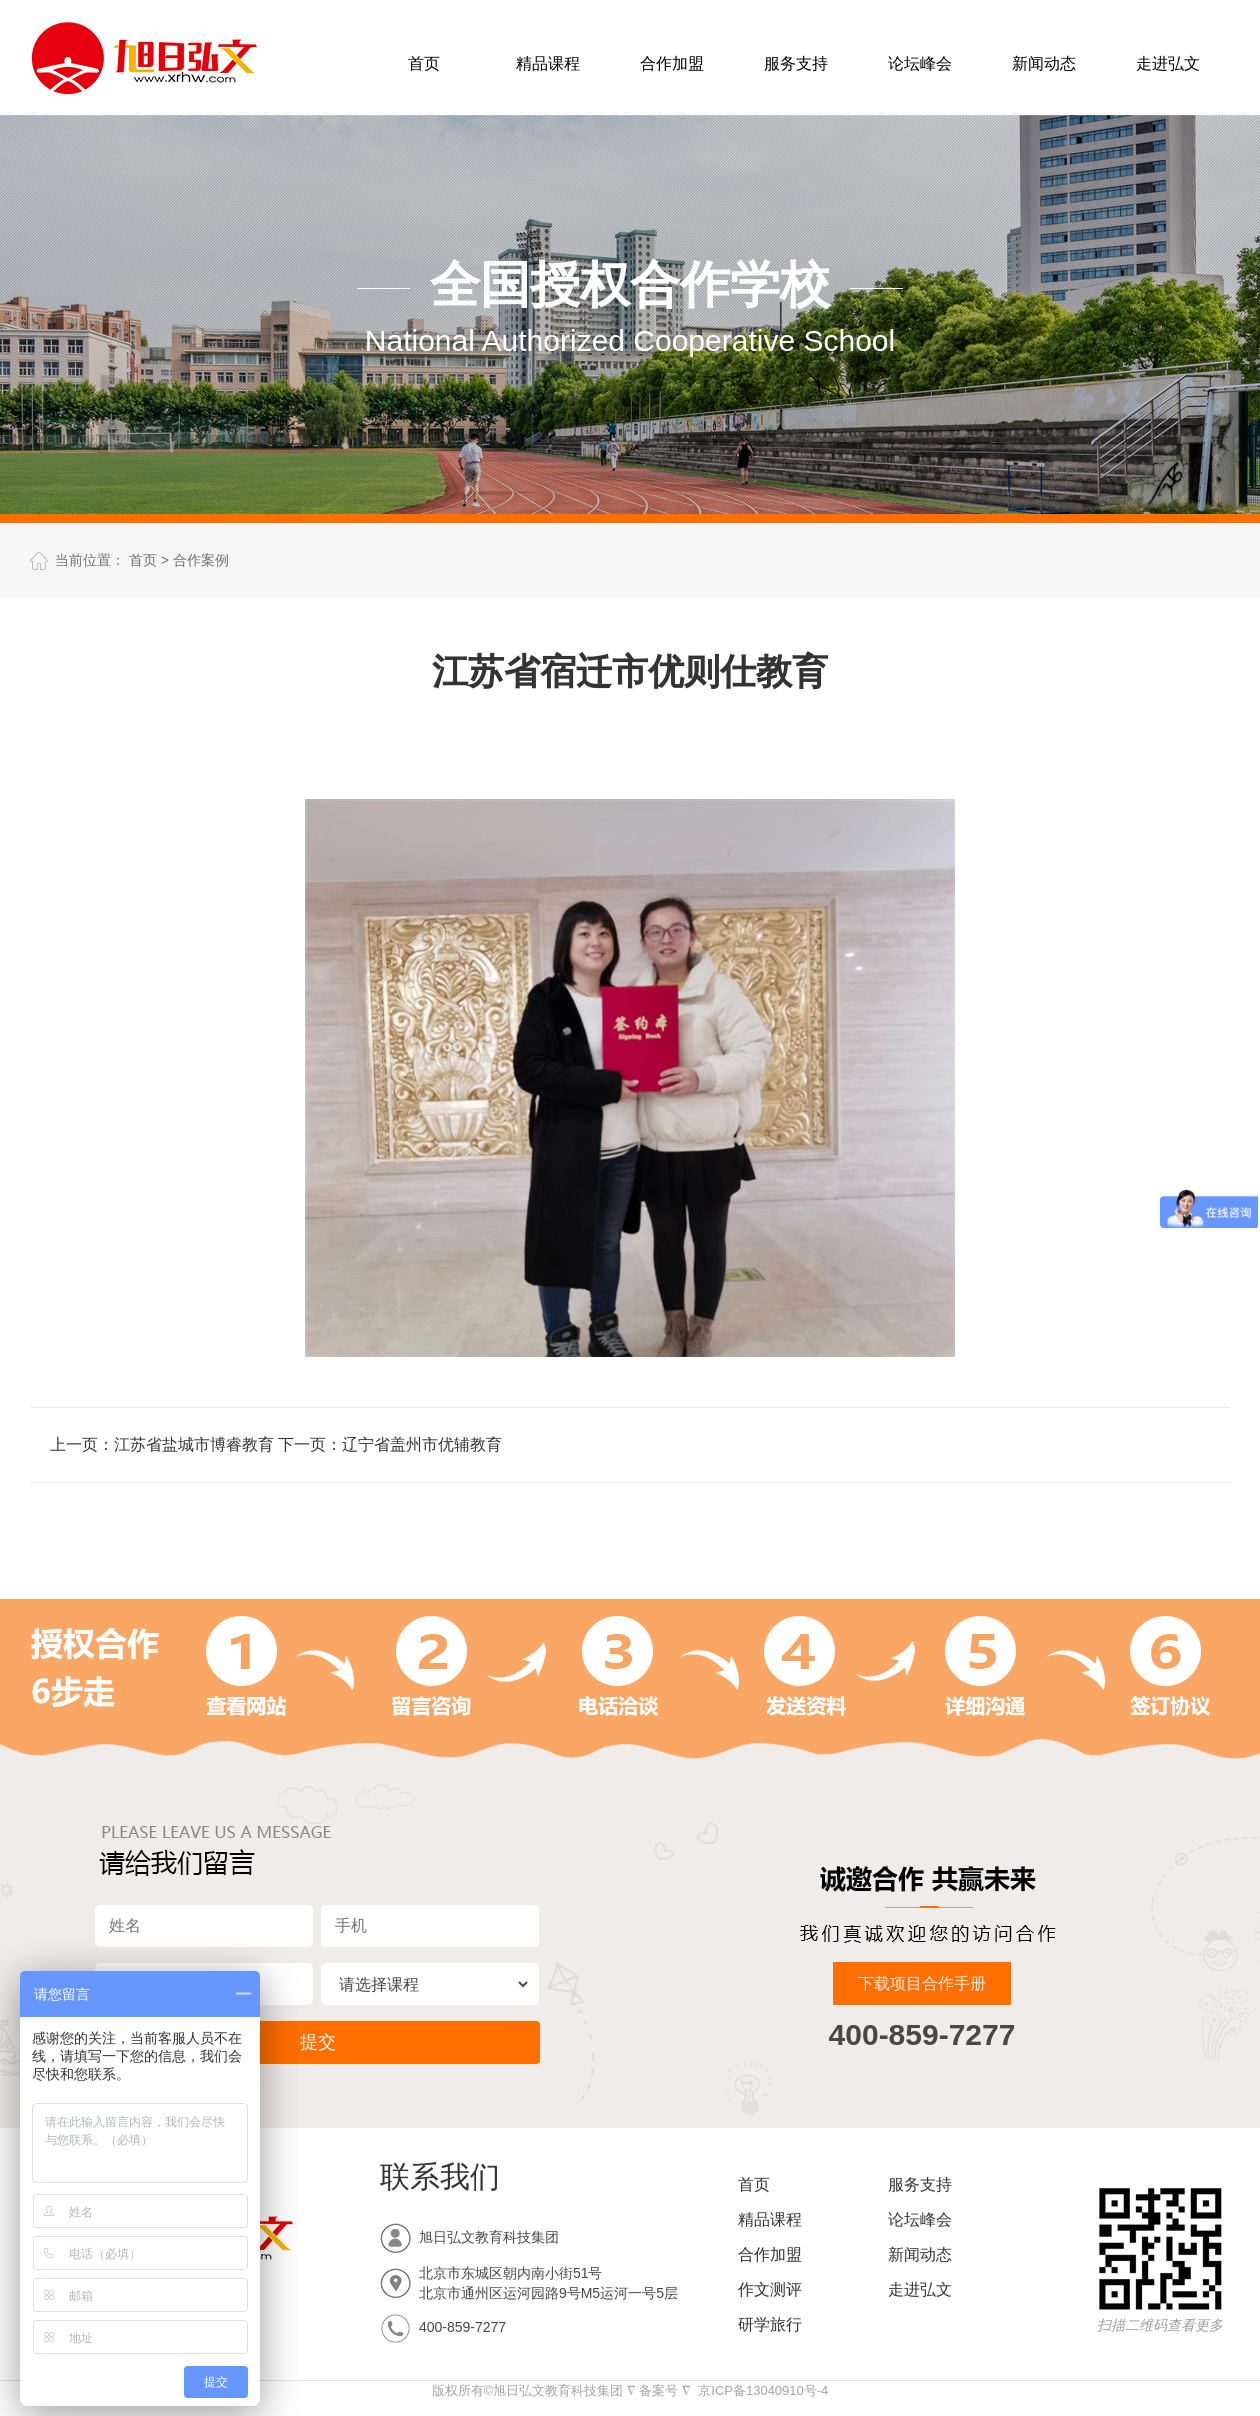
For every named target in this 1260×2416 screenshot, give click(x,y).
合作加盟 (672, 63)
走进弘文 (1168, 63)
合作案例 (201, 560)
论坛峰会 (920, 63)
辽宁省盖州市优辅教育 (422, 1444)
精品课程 (548, 63)
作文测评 (770, 2289)
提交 (318, 2042)
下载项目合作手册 (922, 1983)
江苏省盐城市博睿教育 (194, 1444)
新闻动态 (1044, 63)
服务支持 (796, 63)
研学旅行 (770, 2324)
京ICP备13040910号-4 (763, 2390)
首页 (424, 63)
